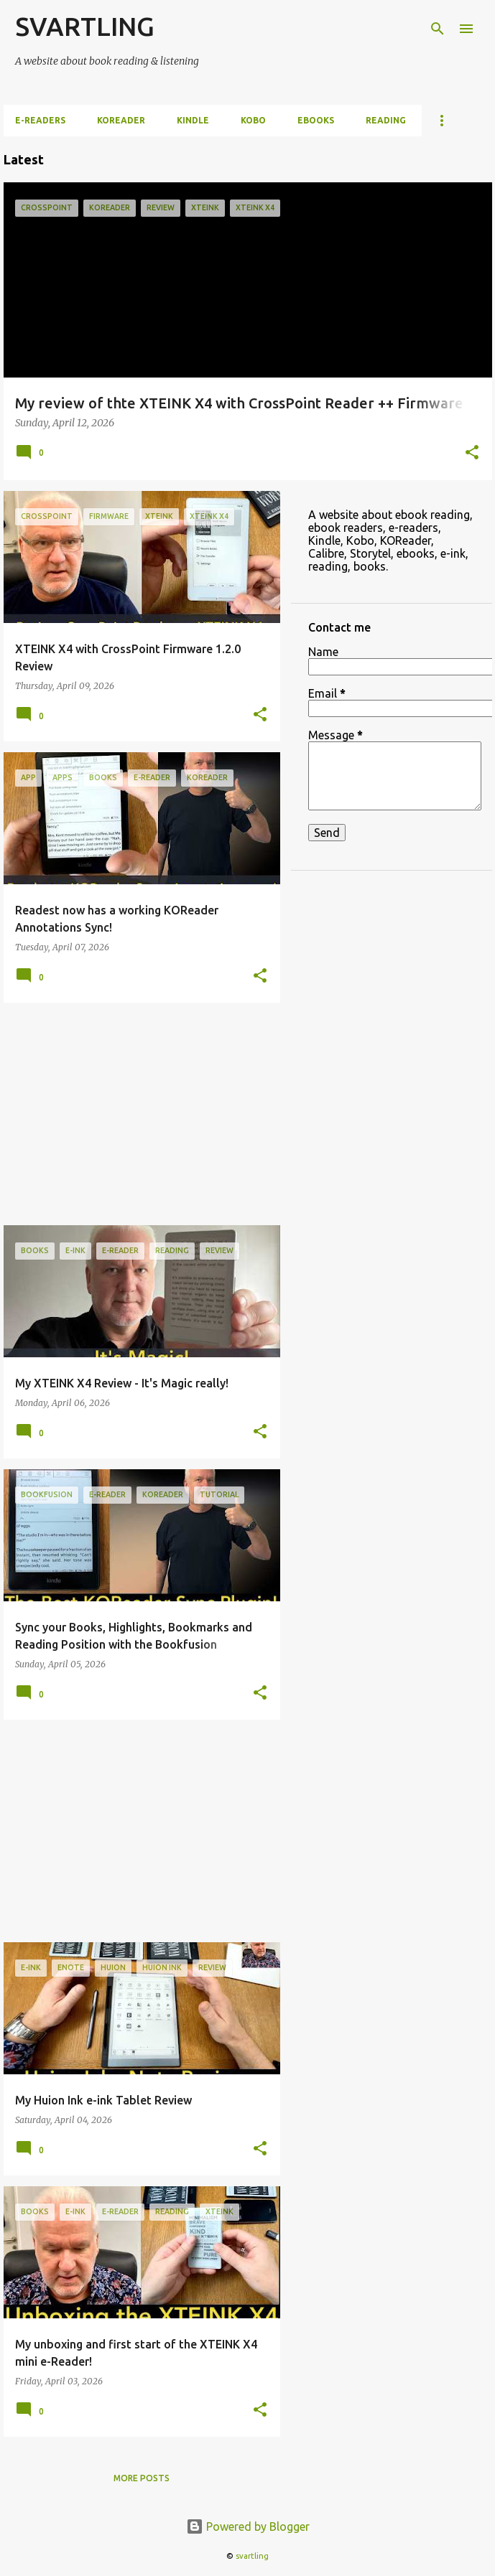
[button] (472, 454)
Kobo (253, 120)
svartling (252, 2556)
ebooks (315, 120)
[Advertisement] (136, 1113)
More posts (142, 2478)
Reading (386, 120)
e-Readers (40, 120)
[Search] (437, 28)
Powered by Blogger (248, 2526)
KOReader (121, 120)
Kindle (193, 120)
